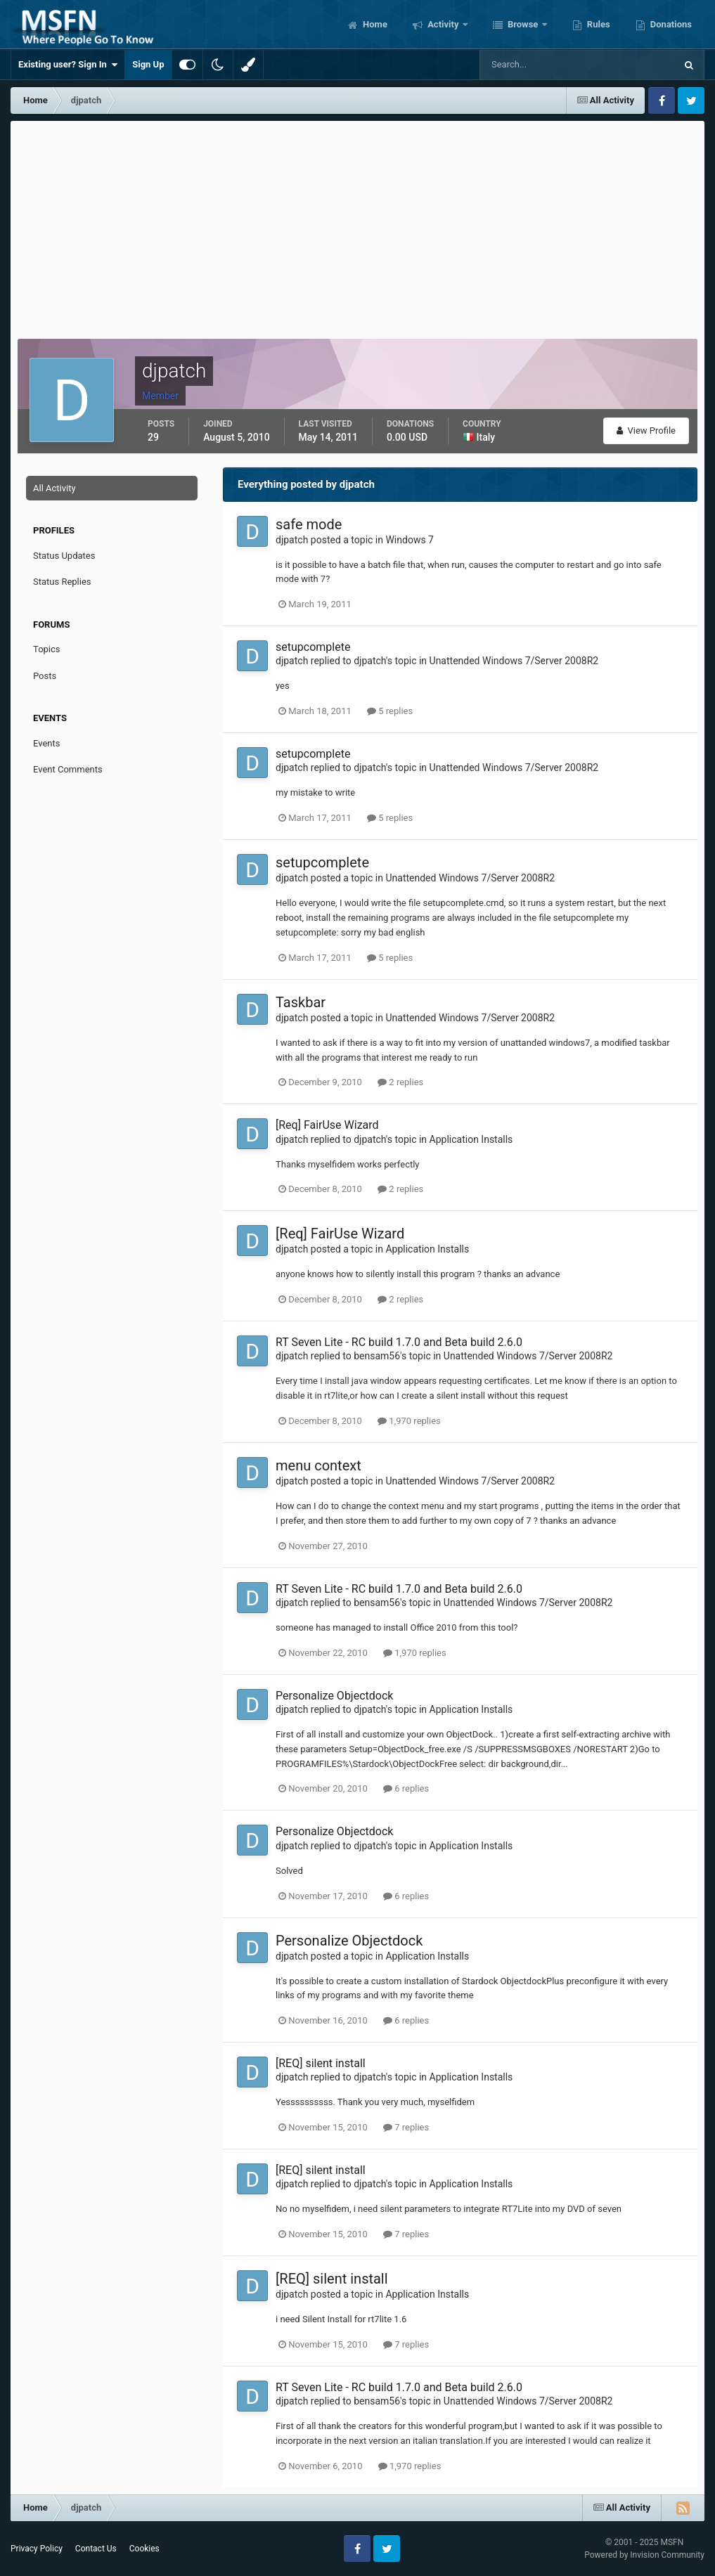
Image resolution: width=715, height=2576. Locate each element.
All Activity (54, 488)
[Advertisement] (357, 226)
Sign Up (148, 64)
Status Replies (62, 581)
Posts (44, 676)
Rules (597, 24)
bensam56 (377, 1355)
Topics (46, 649)
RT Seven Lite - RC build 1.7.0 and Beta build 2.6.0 (399, 1342)
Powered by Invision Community (644, 2555)
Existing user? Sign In (67, 64)
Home (374, 24)
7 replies (406, 2127)
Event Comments (68, 769)
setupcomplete (313, 647)
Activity (443, 24)
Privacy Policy (37, 2549)
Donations (670, 24)
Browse (523, 24)
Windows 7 (409, 539)
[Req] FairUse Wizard (327, 1125)
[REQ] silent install (321, 2063)
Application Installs (471, 1139)
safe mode (309, 524)
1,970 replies (409, 1421)
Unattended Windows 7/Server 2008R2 (514, 660)
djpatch (292, 539)
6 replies (406, 1788)
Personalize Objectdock (334, 1695)
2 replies (400, 1082)
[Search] (534, 64)
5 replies (390, 711)
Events (46, 743)
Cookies (144, 2549)
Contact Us (96, 2549)
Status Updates (64, 555)
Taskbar (301, 1002)
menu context (318, 1465)
